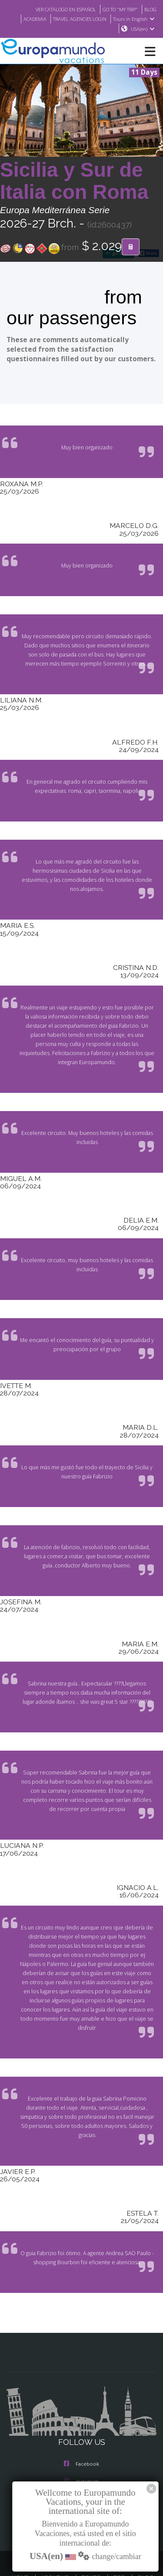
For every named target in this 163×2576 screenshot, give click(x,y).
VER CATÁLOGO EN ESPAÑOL (56, 9)
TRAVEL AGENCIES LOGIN (77, 18)
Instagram (82, 2445)
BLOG (149, 9)
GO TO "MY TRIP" (116, 9)
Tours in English (134, 18)
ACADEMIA (28, 18)
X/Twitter (81, 2462)
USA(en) (142, 29)
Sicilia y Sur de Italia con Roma (74, 181)
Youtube (81, 2480)
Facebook (81, 2428)
